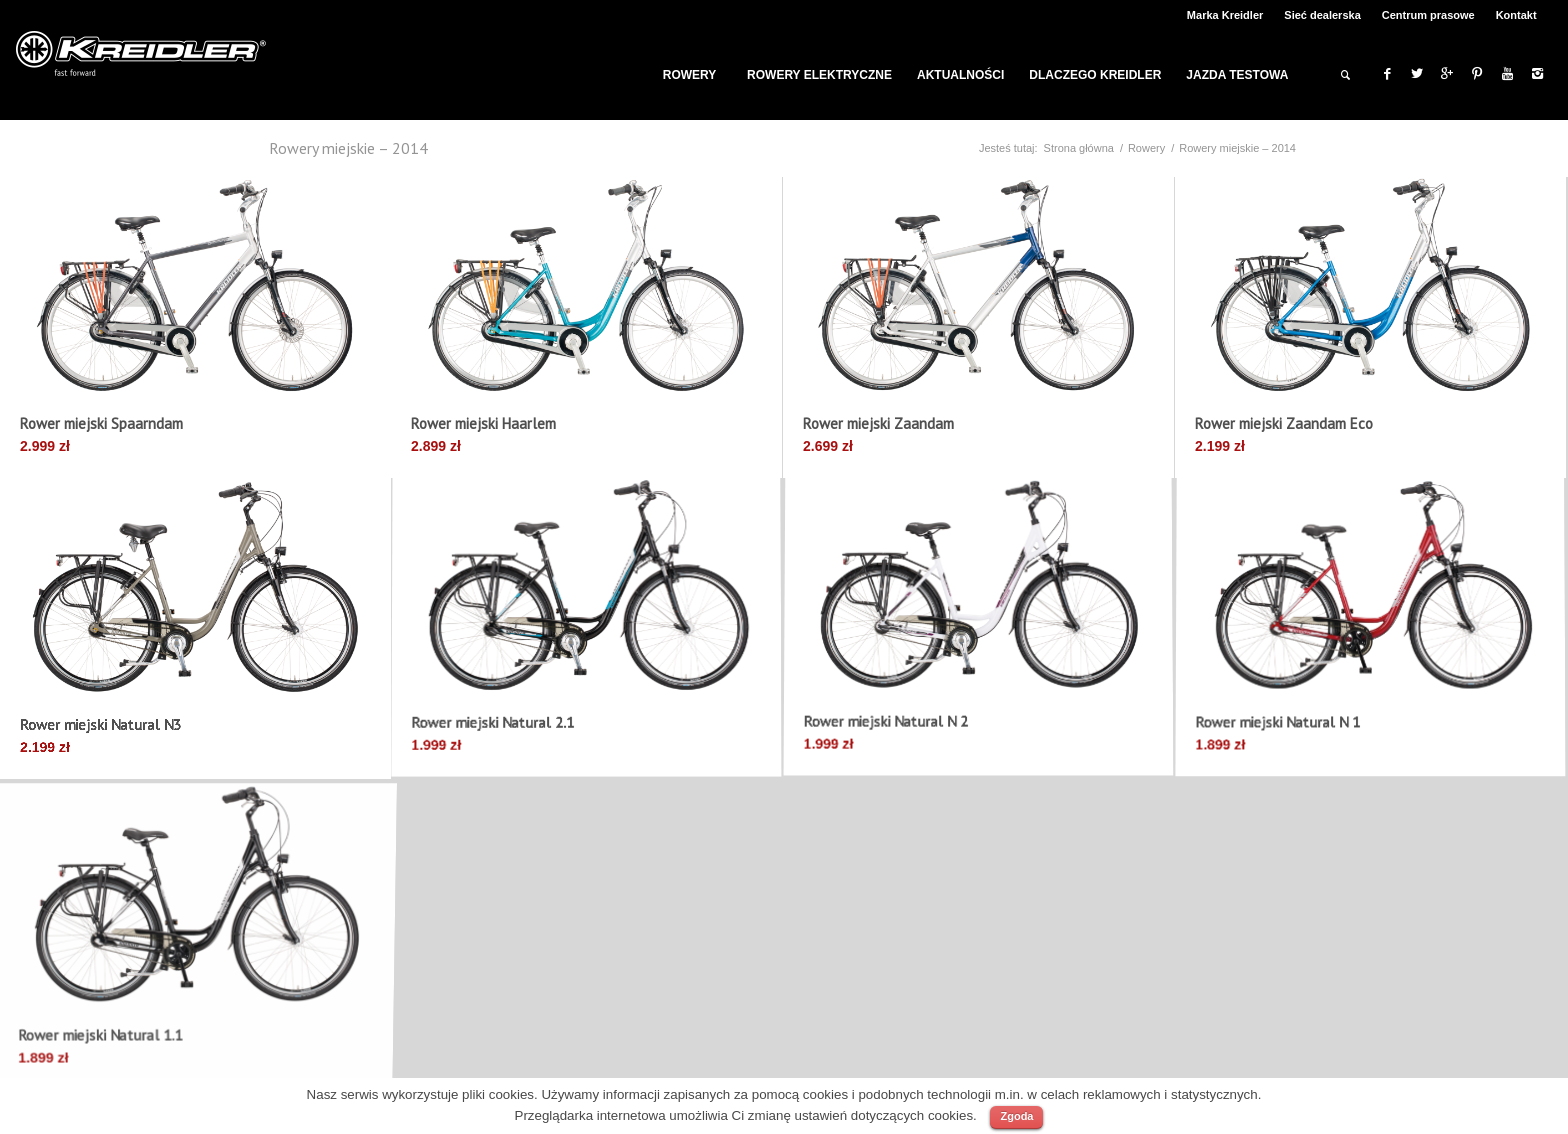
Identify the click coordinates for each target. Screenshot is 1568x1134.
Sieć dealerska (1322, 15)
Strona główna (1079, 148)
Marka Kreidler (1225, 15)
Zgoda (1016, 1116)
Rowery (1146, 148)
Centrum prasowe (1428, 15)
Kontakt (1516, 15)
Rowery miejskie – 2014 (348, 148)
